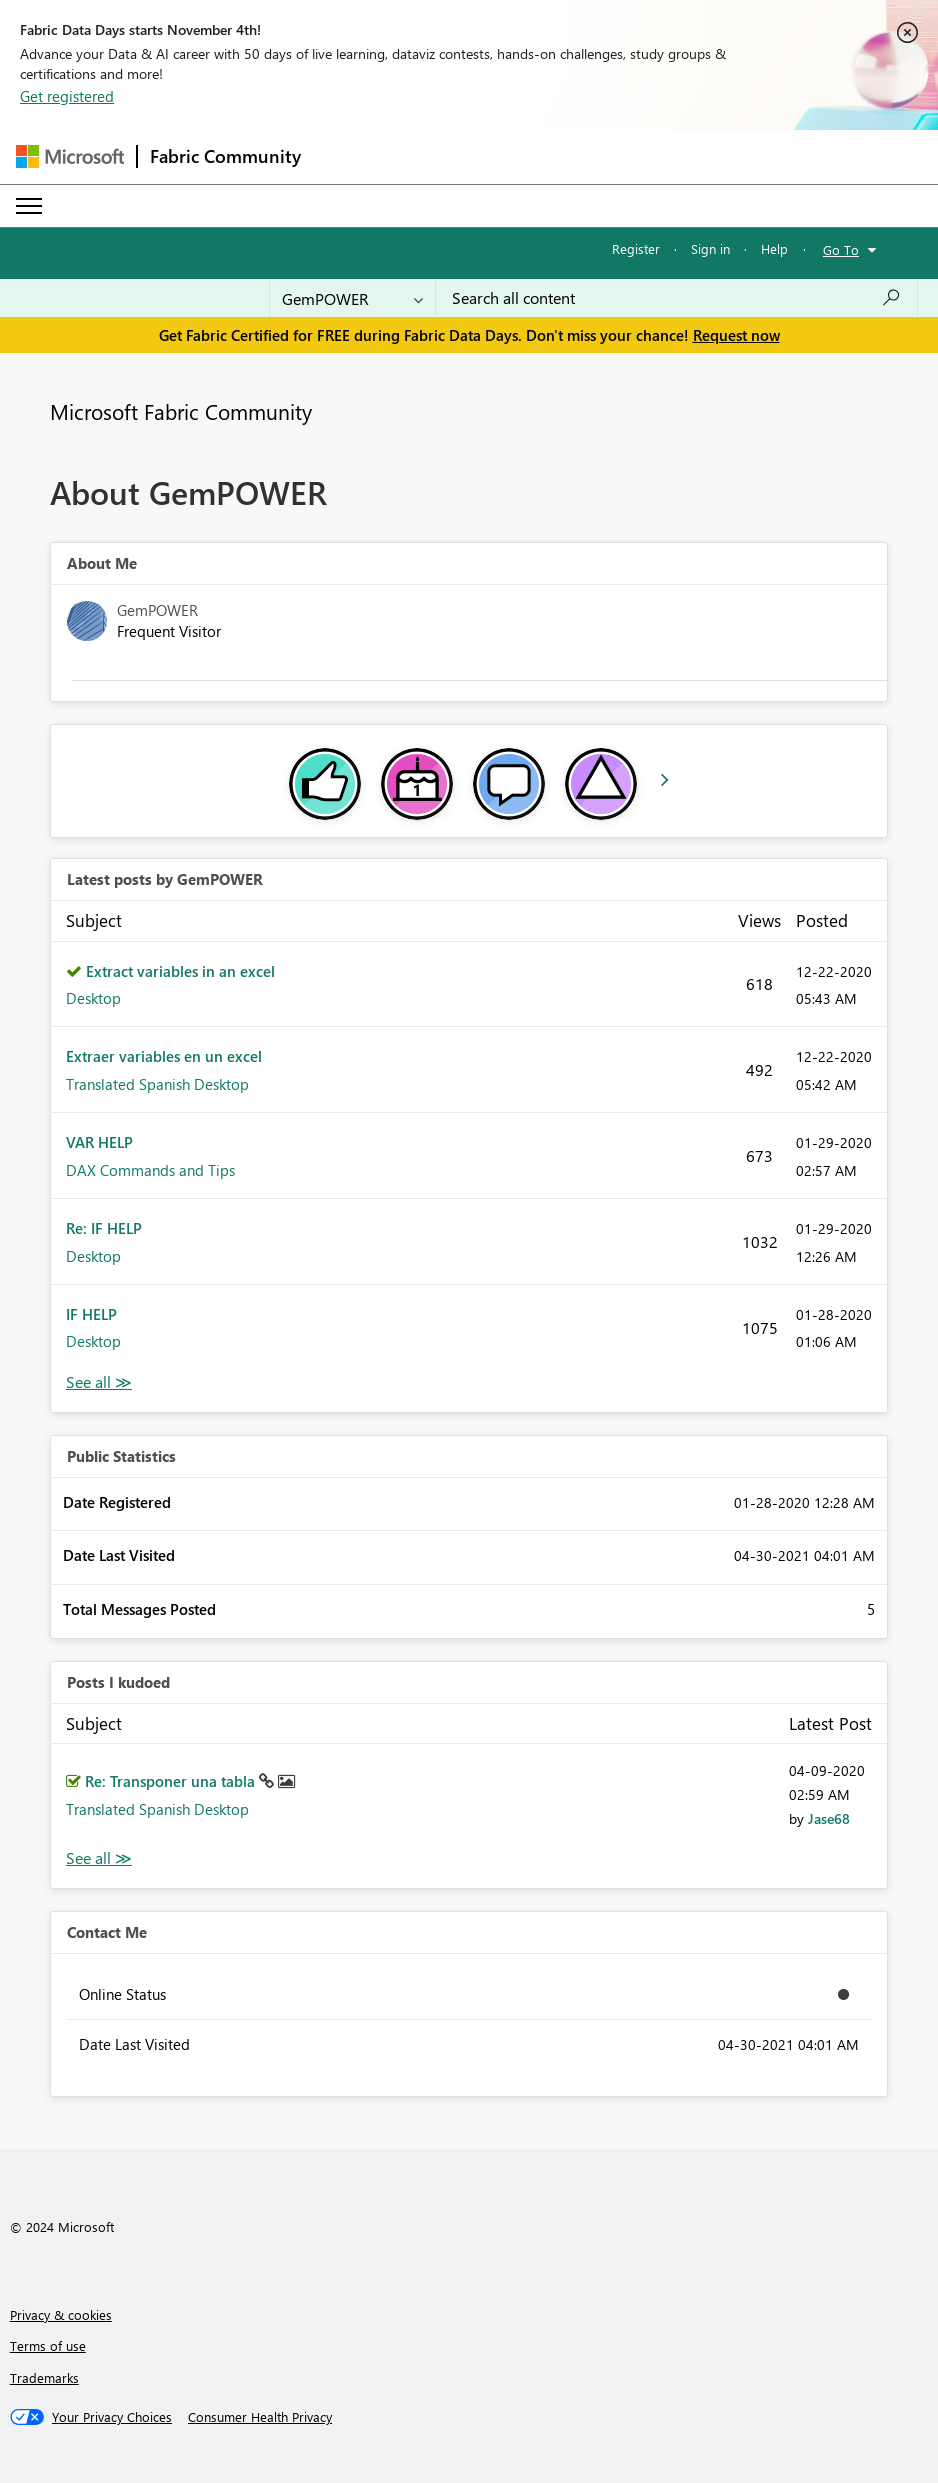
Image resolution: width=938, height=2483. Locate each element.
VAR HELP (99, 1142)
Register (636, 248)
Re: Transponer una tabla (172, 1781)
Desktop (93, 998)
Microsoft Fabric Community (181, 411)
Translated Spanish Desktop (157, 1084)
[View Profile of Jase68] (829, 1818)
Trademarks (44, 2377)
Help (774, 248)
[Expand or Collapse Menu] (29, 206)
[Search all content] (676, 298)
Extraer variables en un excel (164, 1056)
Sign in (710, 248)
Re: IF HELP (104, 1228)
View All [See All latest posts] (99, 1382)
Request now (736, 335)
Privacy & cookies (61, 2314)
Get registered (67, 96)
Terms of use (48, 2345)
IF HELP (91, 1314)
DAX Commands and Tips (150, 1170)
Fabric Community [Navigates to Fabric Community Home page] (225, 156)
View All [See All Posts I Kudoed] (99, 1858)
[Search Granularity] (352, 298)
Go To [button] (841, 249)
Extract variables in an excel (180, 971)
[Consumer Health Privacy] (260, 2417)
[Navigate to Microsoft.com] (70, 156)
